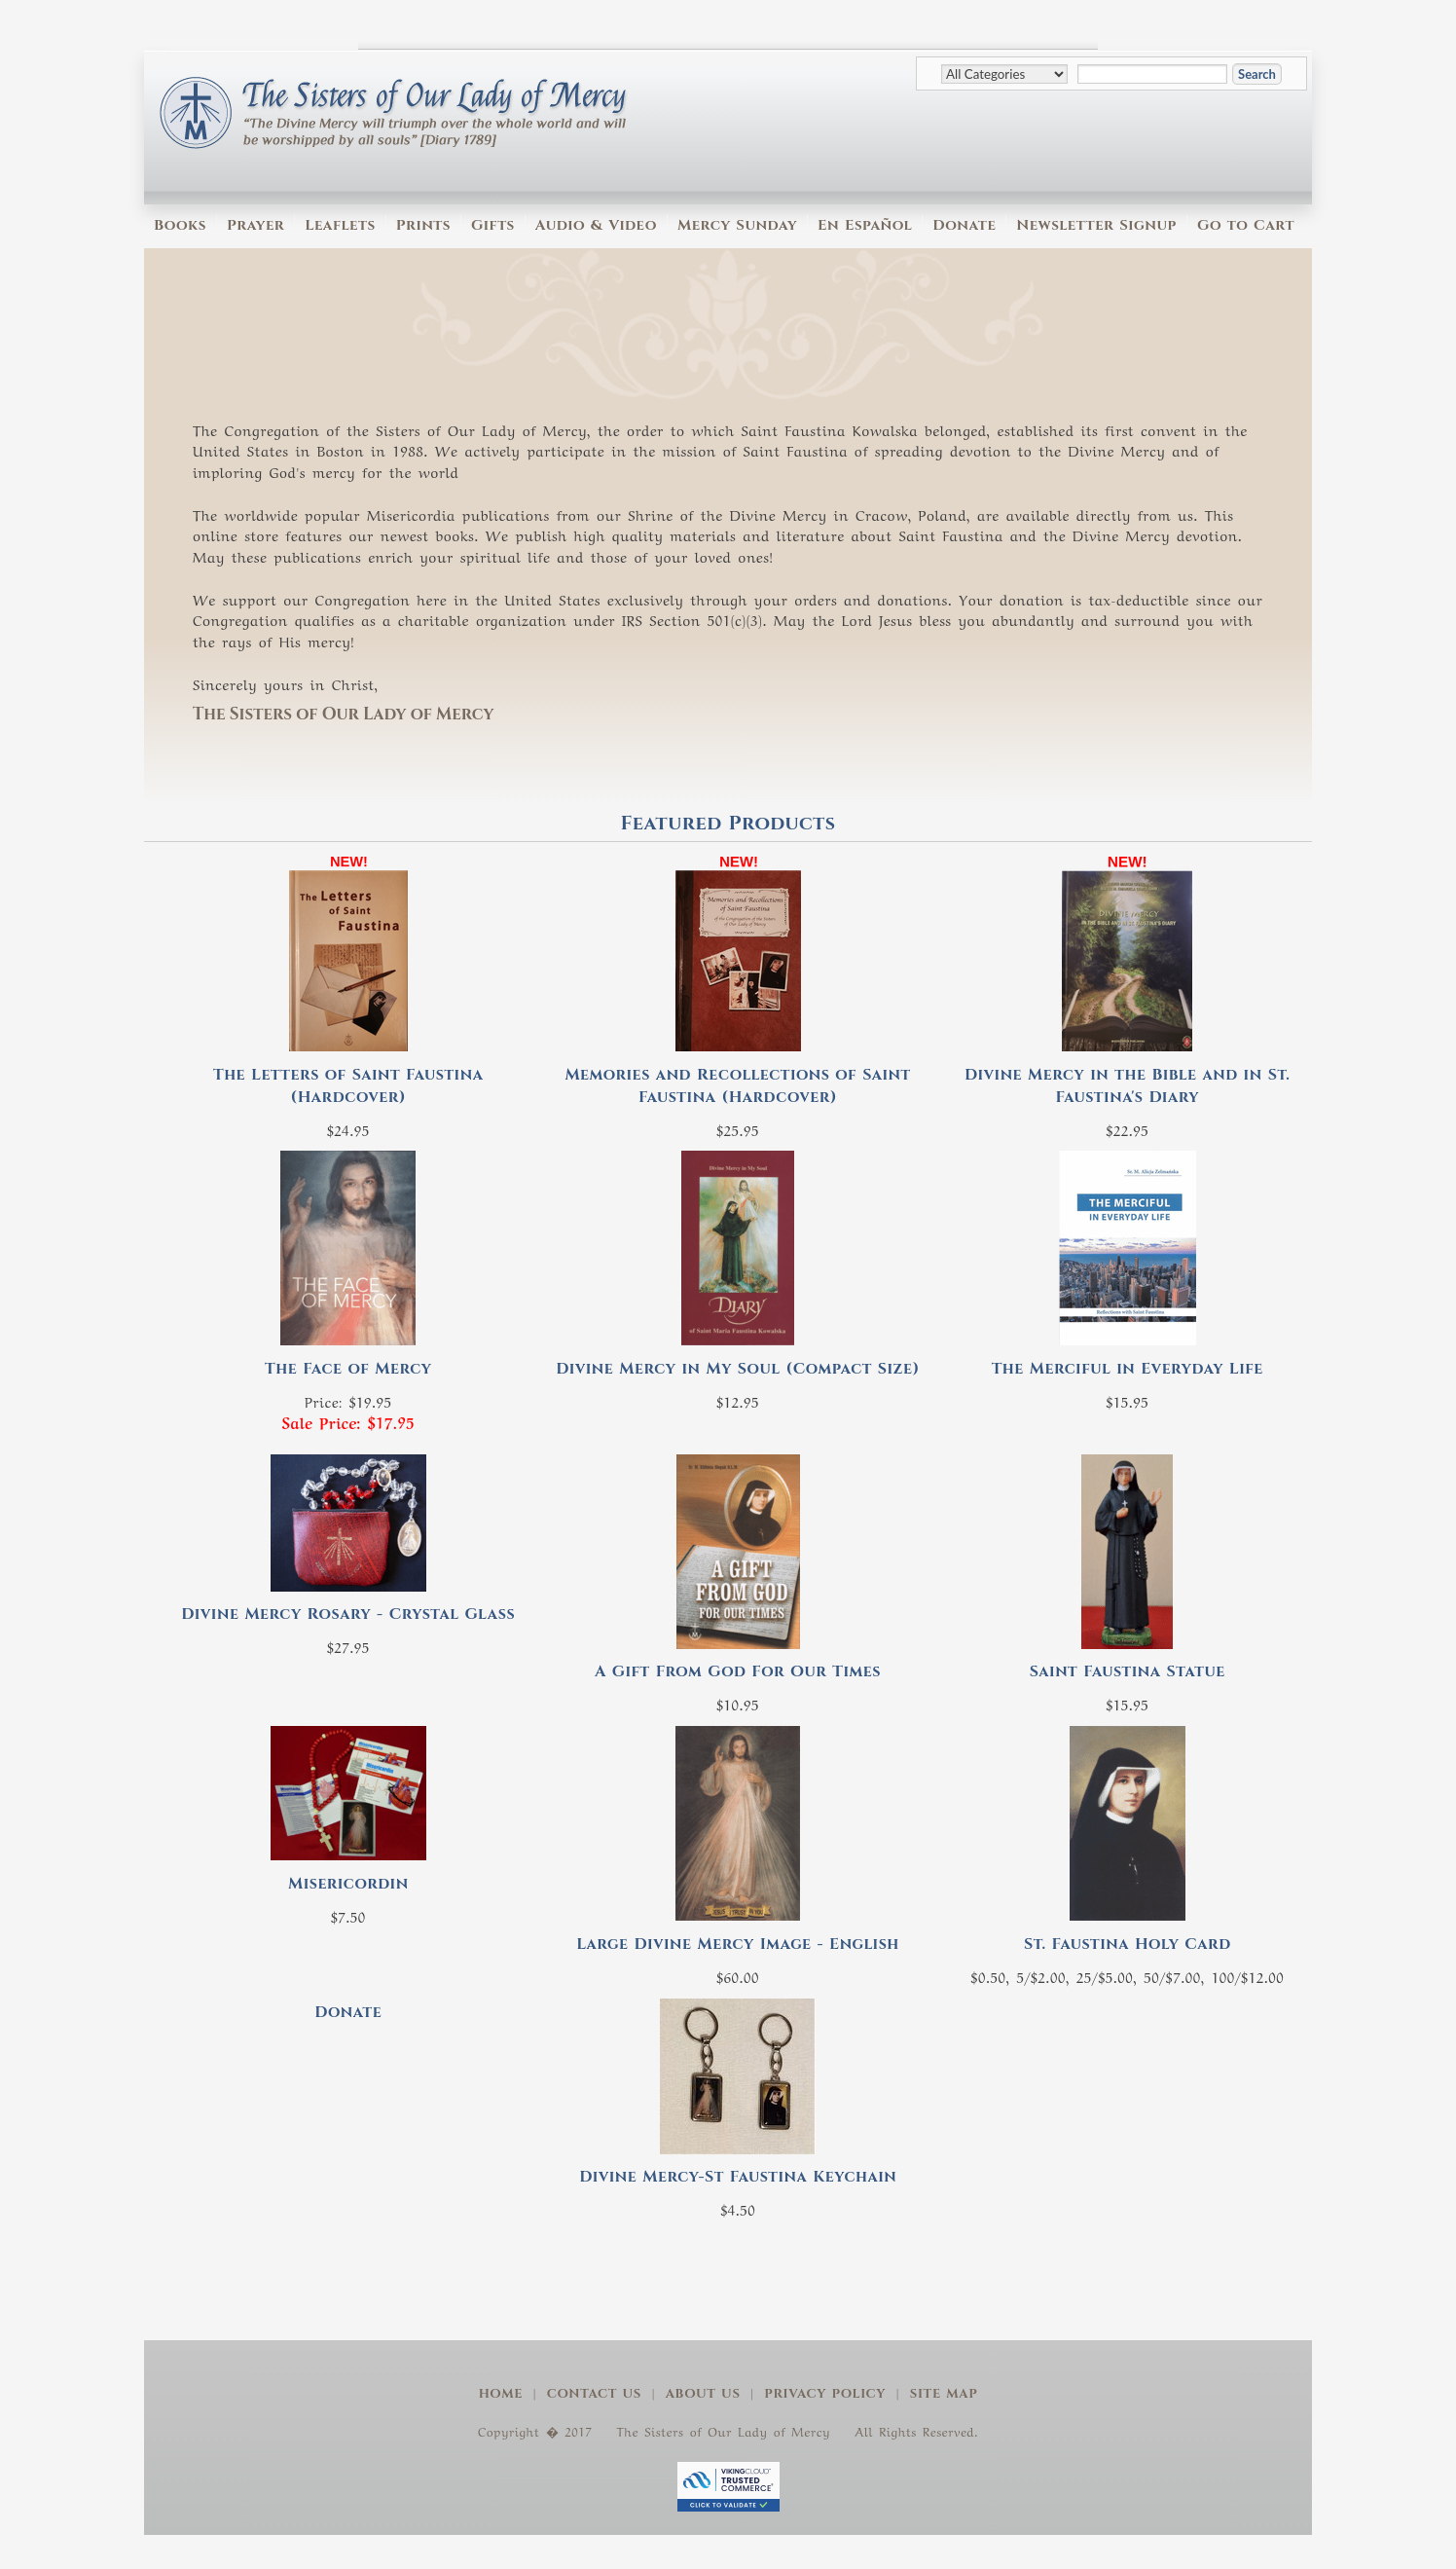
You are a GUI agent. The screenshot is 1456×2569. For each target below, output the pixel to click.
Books (180, 225)
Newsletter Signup (1096, 225)
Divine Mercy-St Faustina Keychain (737, 2176)
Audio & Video (596, 225)
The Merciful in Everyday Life (1127, 1368)
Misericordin (348, 1883)
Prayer (255, 225)
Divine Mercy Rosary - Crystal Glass (348, 1614)
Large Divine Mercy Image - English (737, 1944)
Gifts (493, 225)
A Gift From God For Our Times (738, 1671)
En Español (865, 225)
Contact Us (594, 2394)
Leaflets (340, 225)
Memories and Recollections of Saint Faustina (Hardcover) (737, 1086)
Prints (423, 225)
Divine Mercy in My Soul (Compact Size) (738, 1368)
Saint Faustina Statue (1127, 1671)
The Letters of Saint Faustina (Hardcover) (348, 1086)
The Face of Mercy (348, 1368)
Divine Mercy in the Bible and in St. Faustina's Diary (1127, 1086)
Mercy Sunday (737, 225)
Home (501, 2394)
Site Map (944, 2394)
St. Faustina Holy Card (1127, 1944)
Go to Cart (1245, 225)
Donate (964, 225)
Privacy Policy (825, 2394)
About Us (703, 2394)
